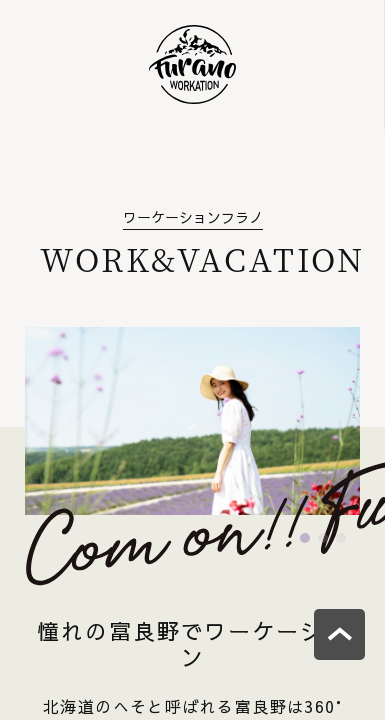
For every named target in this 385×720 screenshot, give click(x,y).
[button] (305, 538)
